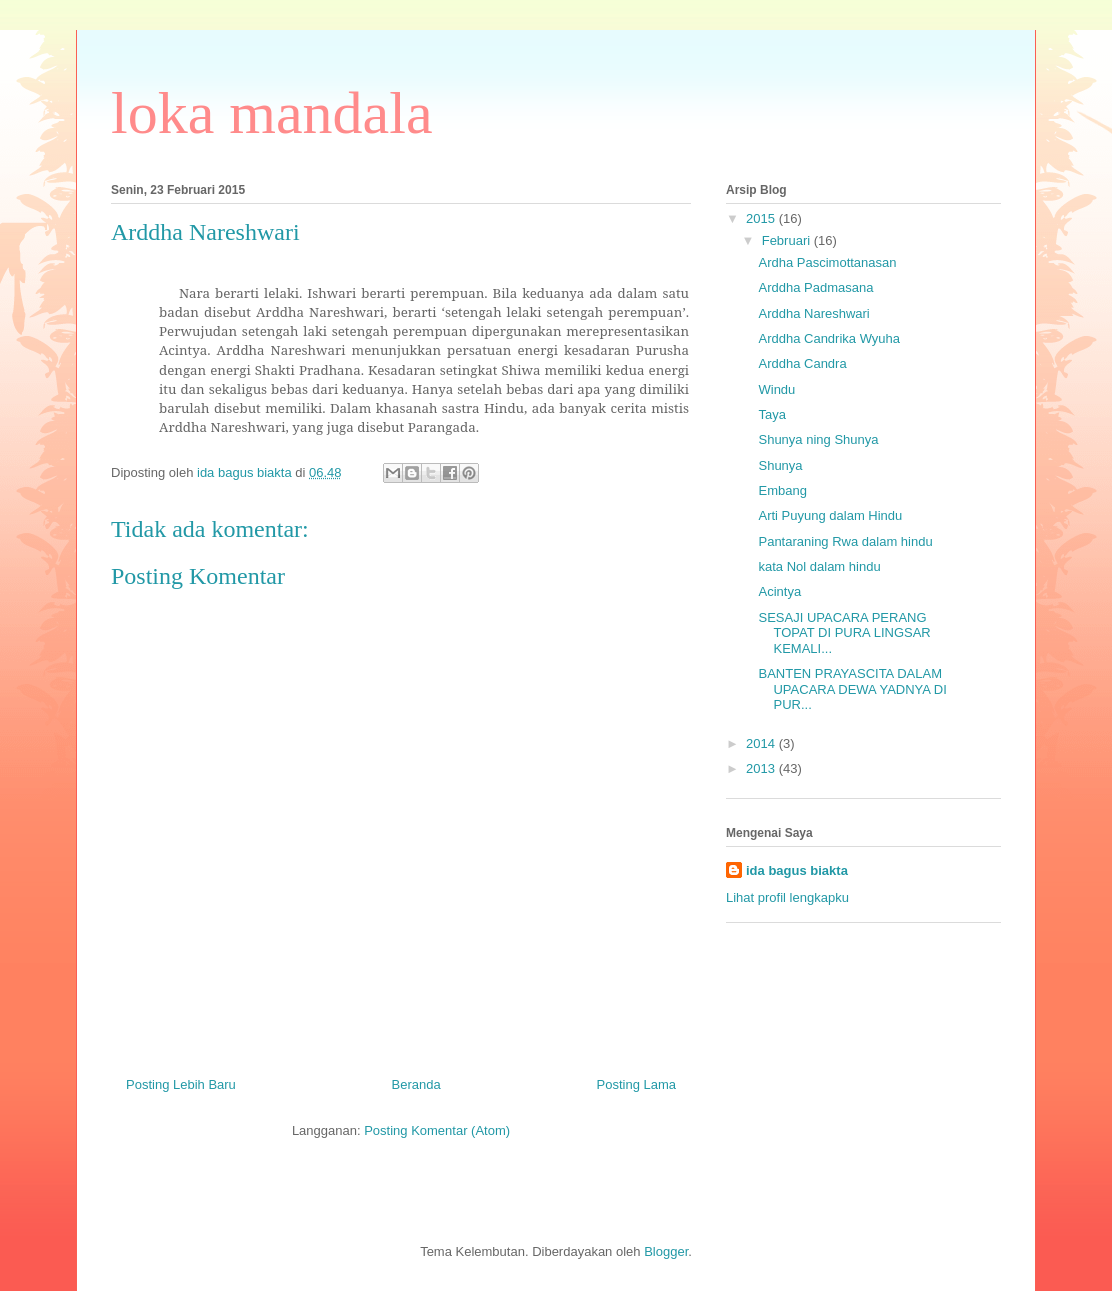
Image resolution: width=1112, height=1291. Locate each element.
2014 (762, 743)
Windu (776, 389)
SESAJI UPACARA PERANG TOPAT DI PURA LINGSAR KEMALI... (844, 633)
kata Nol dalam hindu (819, 566)
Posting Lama (637, 1084)
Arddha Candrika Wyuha (829, 338)
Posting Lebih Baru (181, 1084)
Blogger (666, 1251)
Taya (771, 414)
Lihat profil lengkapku (787, 897)
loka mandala (272, 113)
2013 (762, 768)
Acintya (779, 591)
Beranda (416, 1084)
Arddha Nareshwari (813, 313)
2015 (762, 218)
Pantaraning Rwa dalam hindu (845, 541)
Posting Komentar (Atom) (437, 1130)
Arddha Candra (802, 363)
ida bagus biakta (797, 870)
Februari (788, 240)
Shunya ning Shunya (818, 439)
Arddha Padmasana (815, 287)
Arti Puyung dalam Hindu (830, 515)
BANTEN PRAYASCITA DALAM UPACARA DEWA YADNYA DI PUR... (852, 689)
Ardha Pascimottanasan (827, 262)
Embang (782, 490)
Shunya (780, 465)
